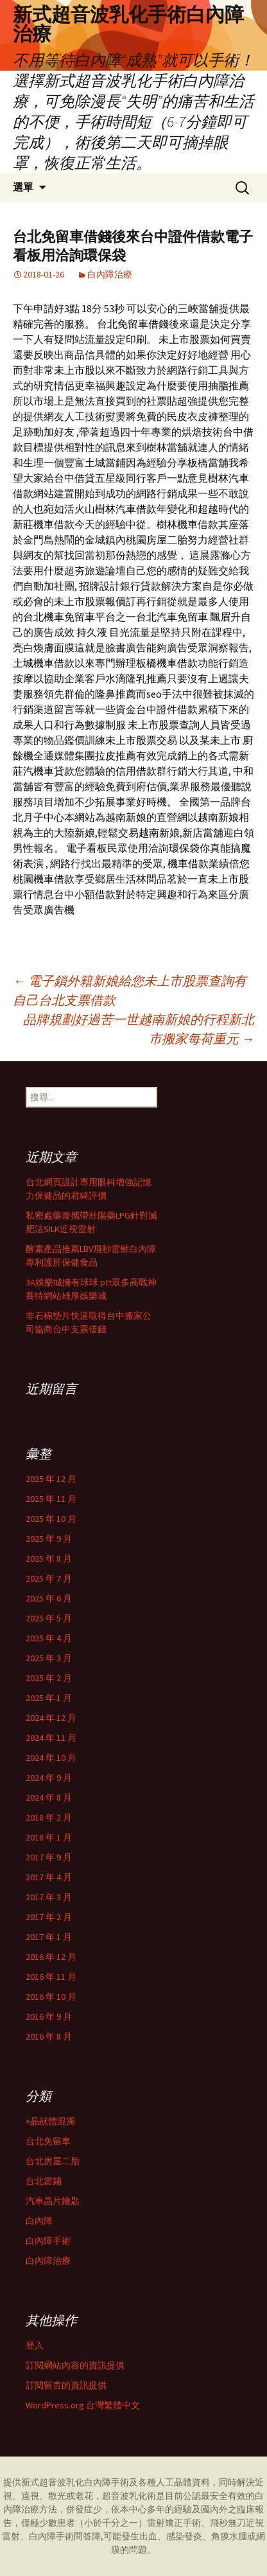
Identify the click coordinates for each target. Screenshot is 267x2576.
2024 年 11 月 (51, 1737)
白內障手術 (48, 2240)
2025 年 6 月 (49, 1598)
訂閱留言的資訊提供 (66, 2385)
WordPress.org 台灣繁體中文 (83, 2405)
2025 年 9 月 (49, 1538)
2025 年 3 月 (49, 1658)
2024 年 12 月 (51, 1718)
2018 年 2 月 (49, 1817)
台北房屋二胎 (53, 2161)
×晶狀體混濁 (50, 2121)
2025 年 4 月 (49, 1638)
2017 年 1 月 (49, 1937)
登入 (35, 2345)
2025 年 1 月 (49, 1698)
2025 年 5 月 (49, 1618)
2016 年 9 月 (49, 2016)
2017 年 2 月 (49, 1917)
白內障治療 (109, 274)
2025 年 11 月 (51, 1498)
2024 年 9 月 (49, 1777)
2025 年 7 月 (49, 1578)
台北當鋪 (44, 2181)
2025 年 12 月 (51, 1479)
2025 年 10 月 (51, 1518)
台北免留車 (48, 2141)
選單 (23, 187)
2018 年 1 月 (49, 1837)
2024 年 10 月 (51, 1757)
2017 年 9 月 (49, 1857)
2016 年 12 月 (51, 1957)
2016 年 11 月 (51, 1976)
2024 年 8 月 (49, 1797)
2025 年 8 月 (49, 1558)
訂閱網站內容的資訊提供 (75, 2365)
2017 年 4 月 (49, 1877)
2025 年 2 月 (49, 1678)
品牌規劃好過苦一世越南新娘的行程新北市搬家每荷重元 (138, 1028)
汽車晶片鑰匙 (53, 2201)
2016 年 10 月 (51, 1996)
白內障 (39, 2221)
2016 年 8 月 (49, 2036)
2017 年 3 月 (49, 1897)
